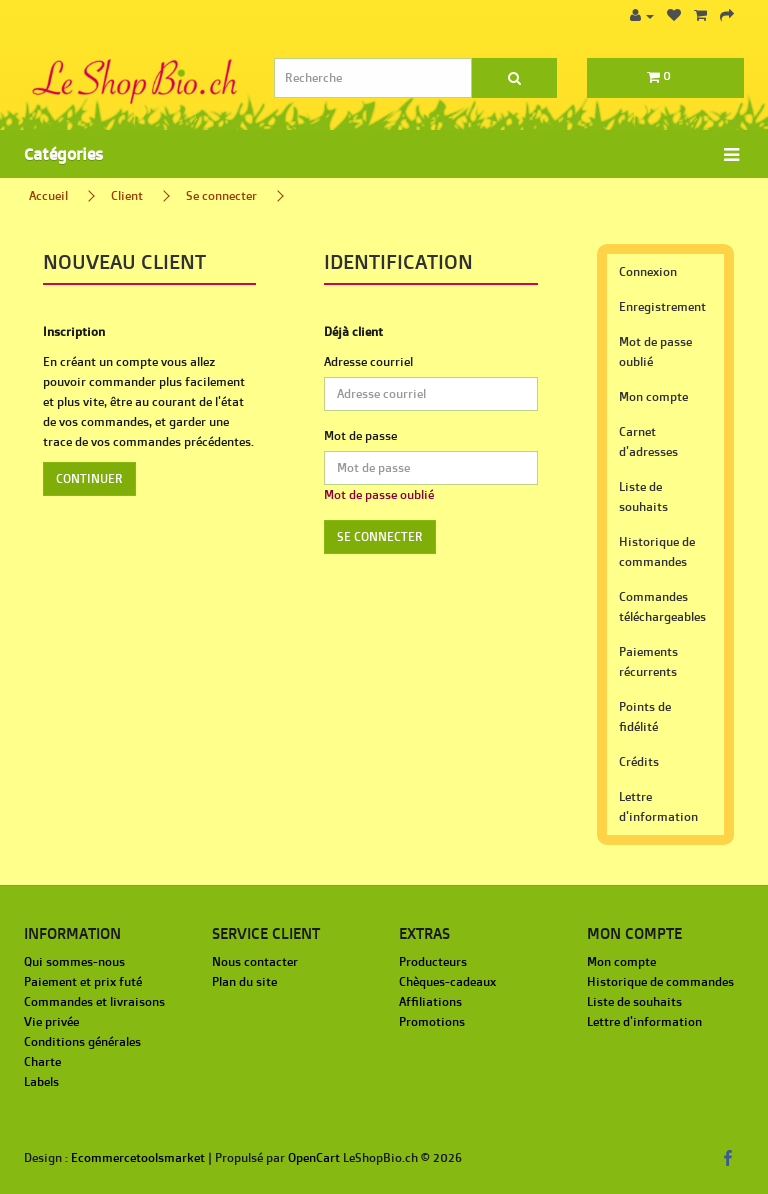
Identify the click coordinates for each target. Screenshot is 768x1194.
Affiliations (430, 1001)
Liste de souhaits (643, 496)
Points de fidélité (645, 716)
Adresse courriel (368, 361)
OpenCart (314, 1157)
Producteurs (433, 961)
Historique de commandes (657, 551)
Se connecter (221, 195)
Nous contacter (255, 961)
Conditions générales (82, 1041)
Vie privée (51, 1021)
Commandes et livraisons (94, 1001)
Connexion (648, 271)
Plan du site (244, 981)
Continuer (89, 478)
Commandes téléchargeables (662, 606)
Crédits (639, 761)
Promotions (432, 1021)
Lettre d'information (658, 806)
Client (127, 195)
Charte (42, 1061)
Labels (41, 1081)
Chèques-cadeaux (447, 981)
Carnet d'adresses (648, 441)
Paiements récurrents (648, 661)
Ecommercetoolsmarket (138, 1157)
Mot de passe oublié (379, 494)
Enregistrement (662, 306)
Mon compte (653, 396)
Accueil (48, 195)
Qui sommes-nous (74, 961)
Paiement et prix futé (83, 981)
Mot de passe (360, 435)
